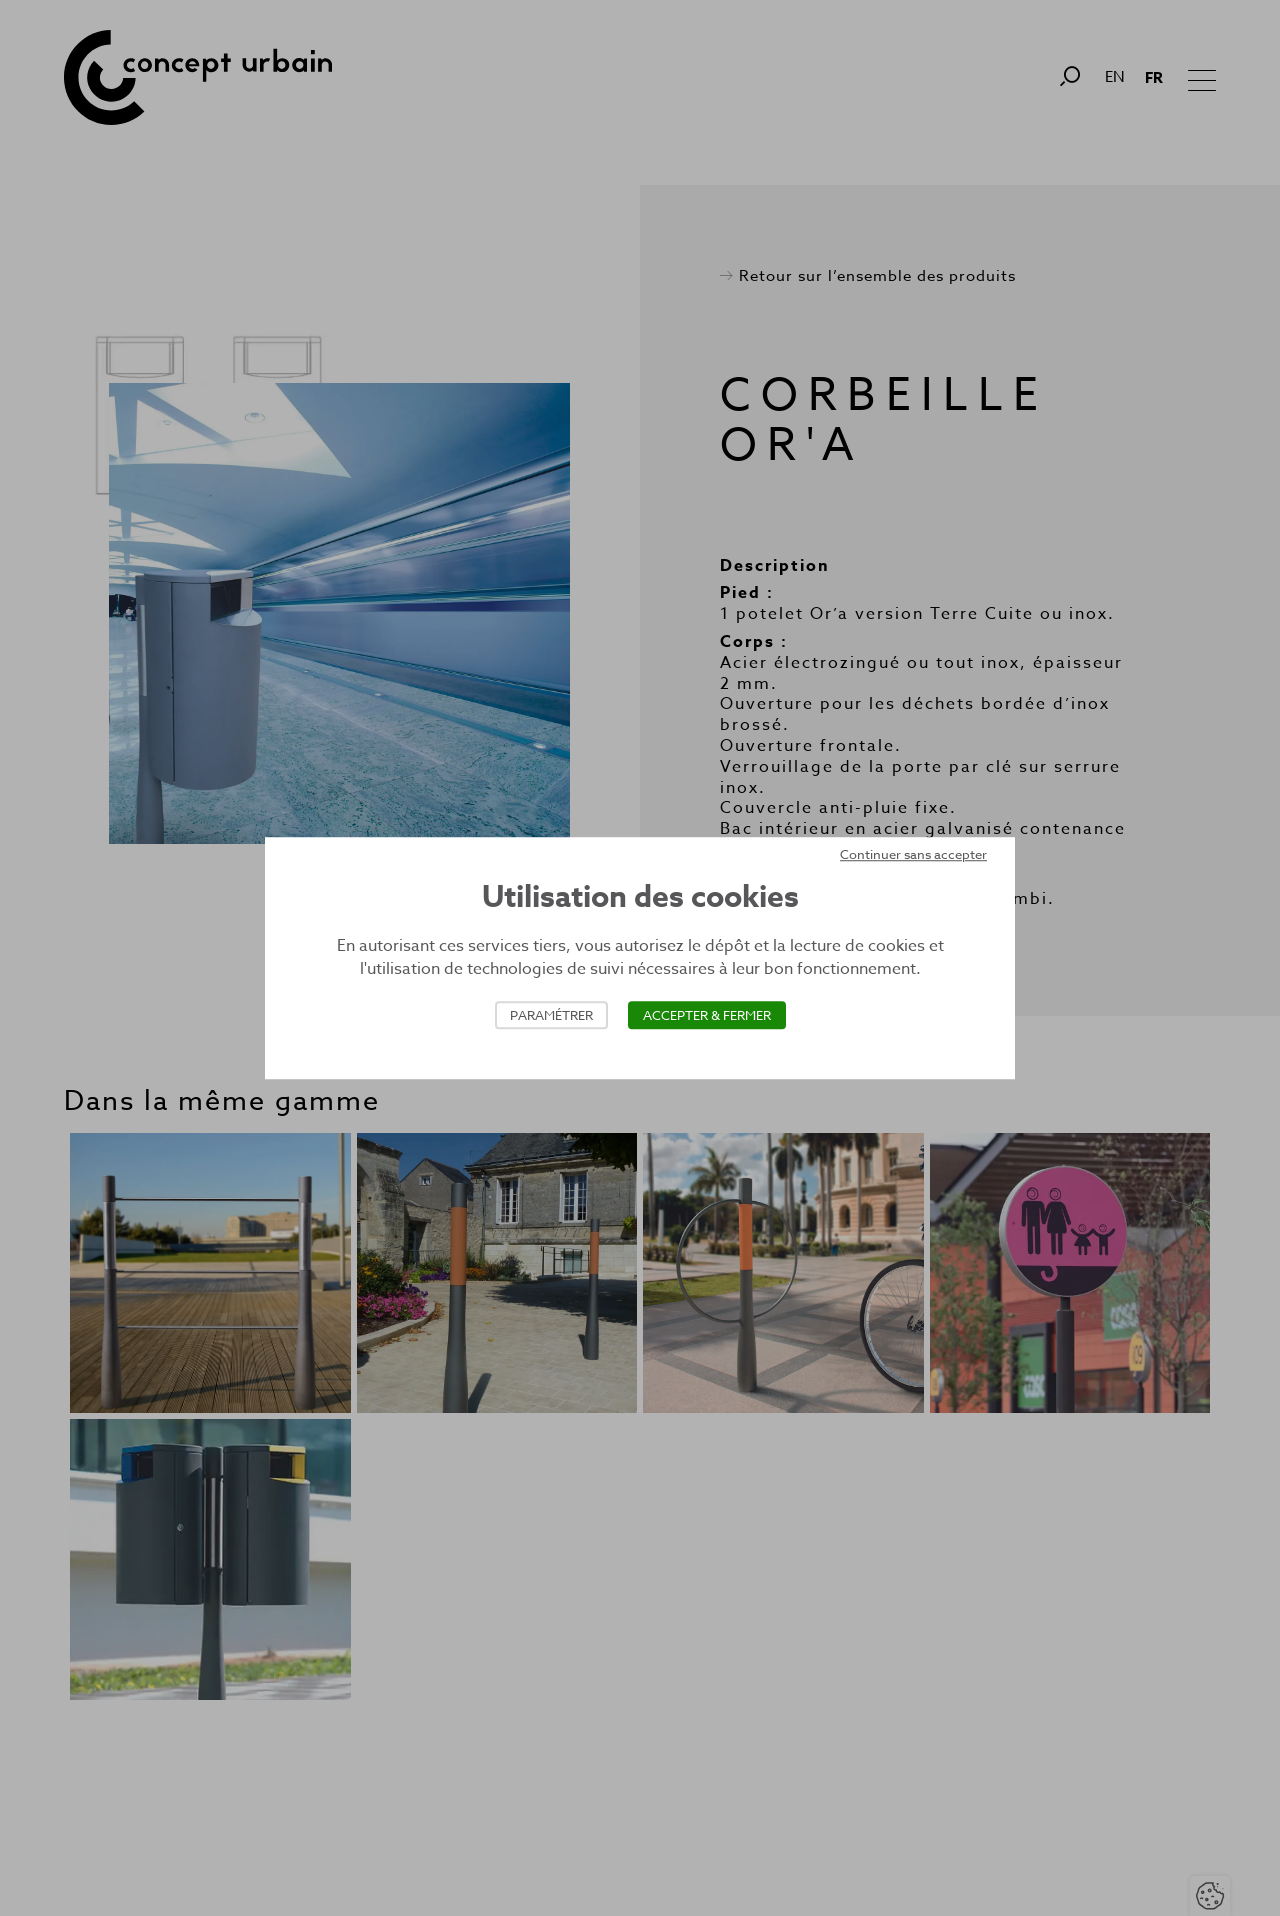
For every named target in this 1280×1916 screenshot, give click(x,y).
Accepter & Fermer (707, 1015)
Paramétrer (551, 1015)
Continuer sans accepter (913, 854)
